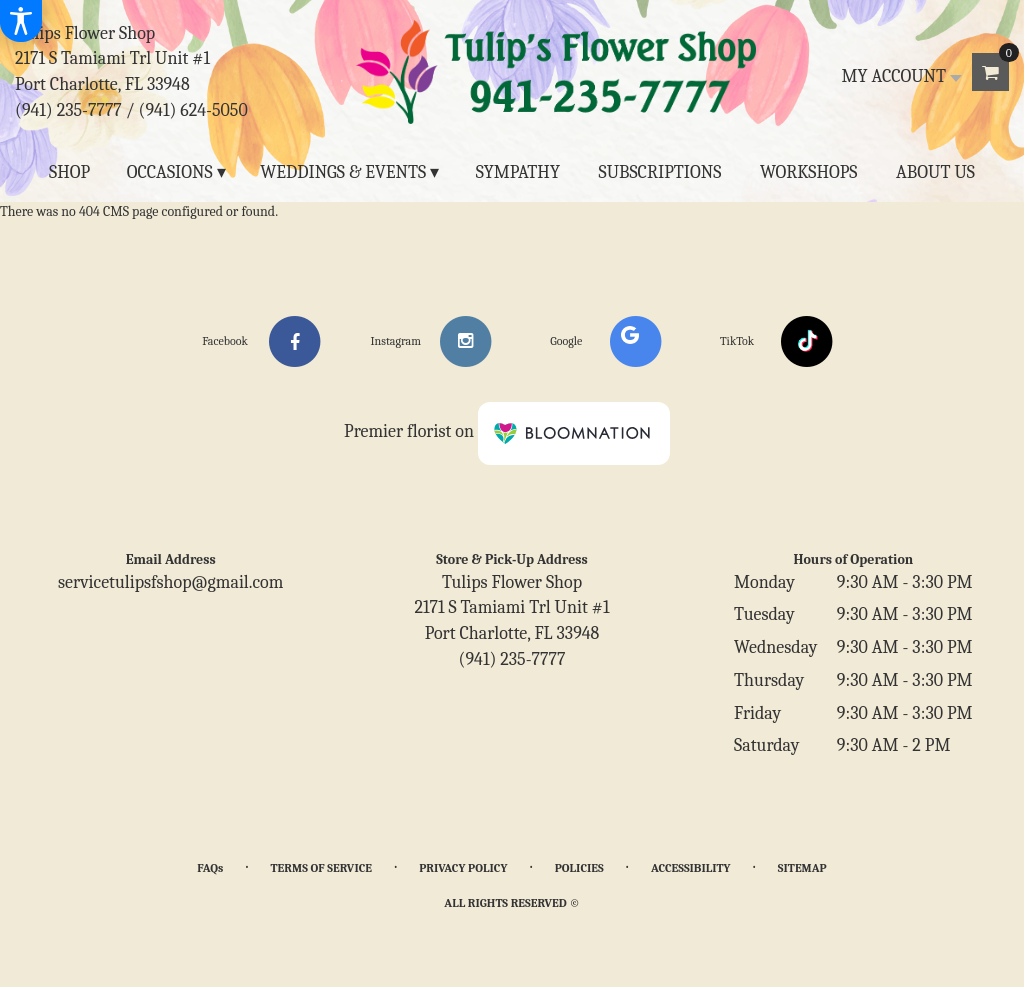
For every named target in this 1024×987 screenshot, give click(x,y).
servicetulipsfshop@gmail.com (170, 582)
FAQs (210, 868)
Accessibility (691, 868)
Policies (579, 868)
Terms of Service (321, 868)
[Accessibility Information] (21, 21)
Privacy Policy (463, 868)
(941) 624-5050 (193, 110)
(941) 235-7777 (68, 110)
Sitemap (802, 868)
